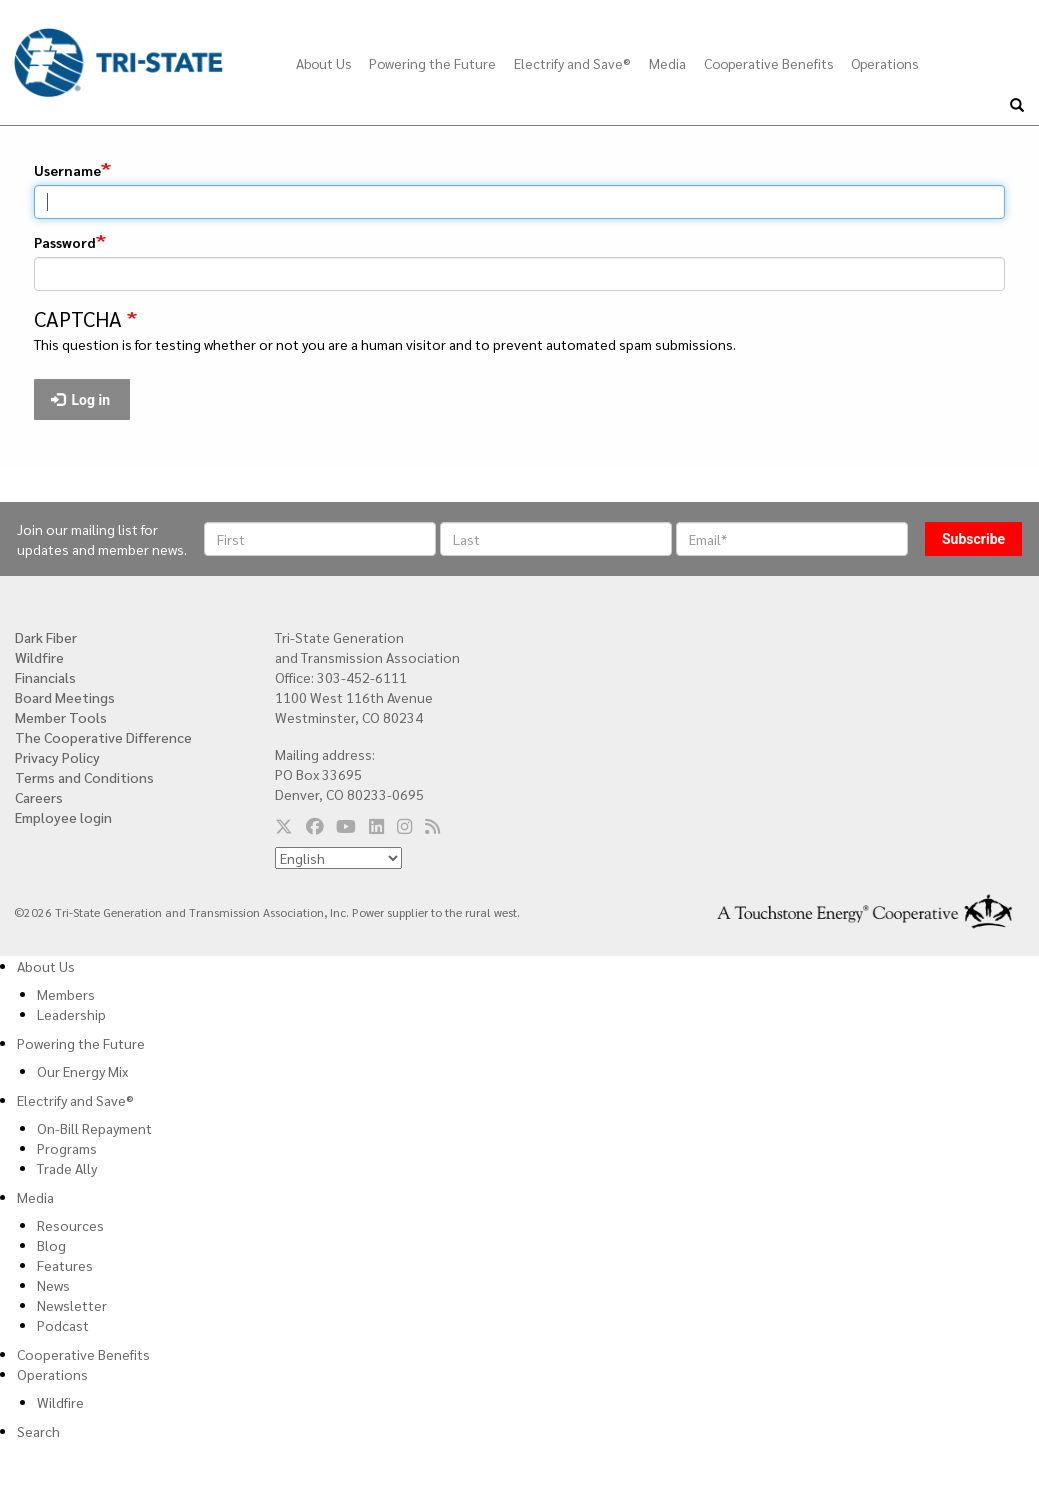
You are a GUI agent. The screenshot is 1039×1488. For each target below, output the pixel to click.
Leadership (71, 1014)
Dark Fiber (46, 637)
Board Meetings (65, 697)
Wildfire (39, 657)
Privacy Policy (57, 757)
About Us (323, 63)
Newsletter (72, 1305)
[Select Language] (338, 858)
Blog (51, 1245)
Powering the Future (432, 63)
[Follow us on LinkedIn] (376, 825)
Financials (45, 677)
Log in (81, 400)
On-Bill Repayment (94, 1128)
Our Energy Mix (82, 1071)
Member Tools (61, 717)
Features (65, 1265)
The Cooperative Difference (103, 737)
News (53, 1285)
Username (67, 170)
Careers (39, 797)
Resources (70, 1225)
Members (66, 994)
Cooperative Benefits (768, 63)
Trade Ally (67, 1168)
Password (65, 242)
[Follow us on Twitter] (284, 825)
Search (38, 1431)
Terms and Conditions (84, 777)
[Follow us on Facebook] (315, 825)
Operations (884, 63)
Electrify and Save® (572, 63)
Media (667, 63)
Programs (67, 1148)
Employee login (63, 817)
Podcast (63, 1325)
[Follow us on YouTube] (346, 825)
